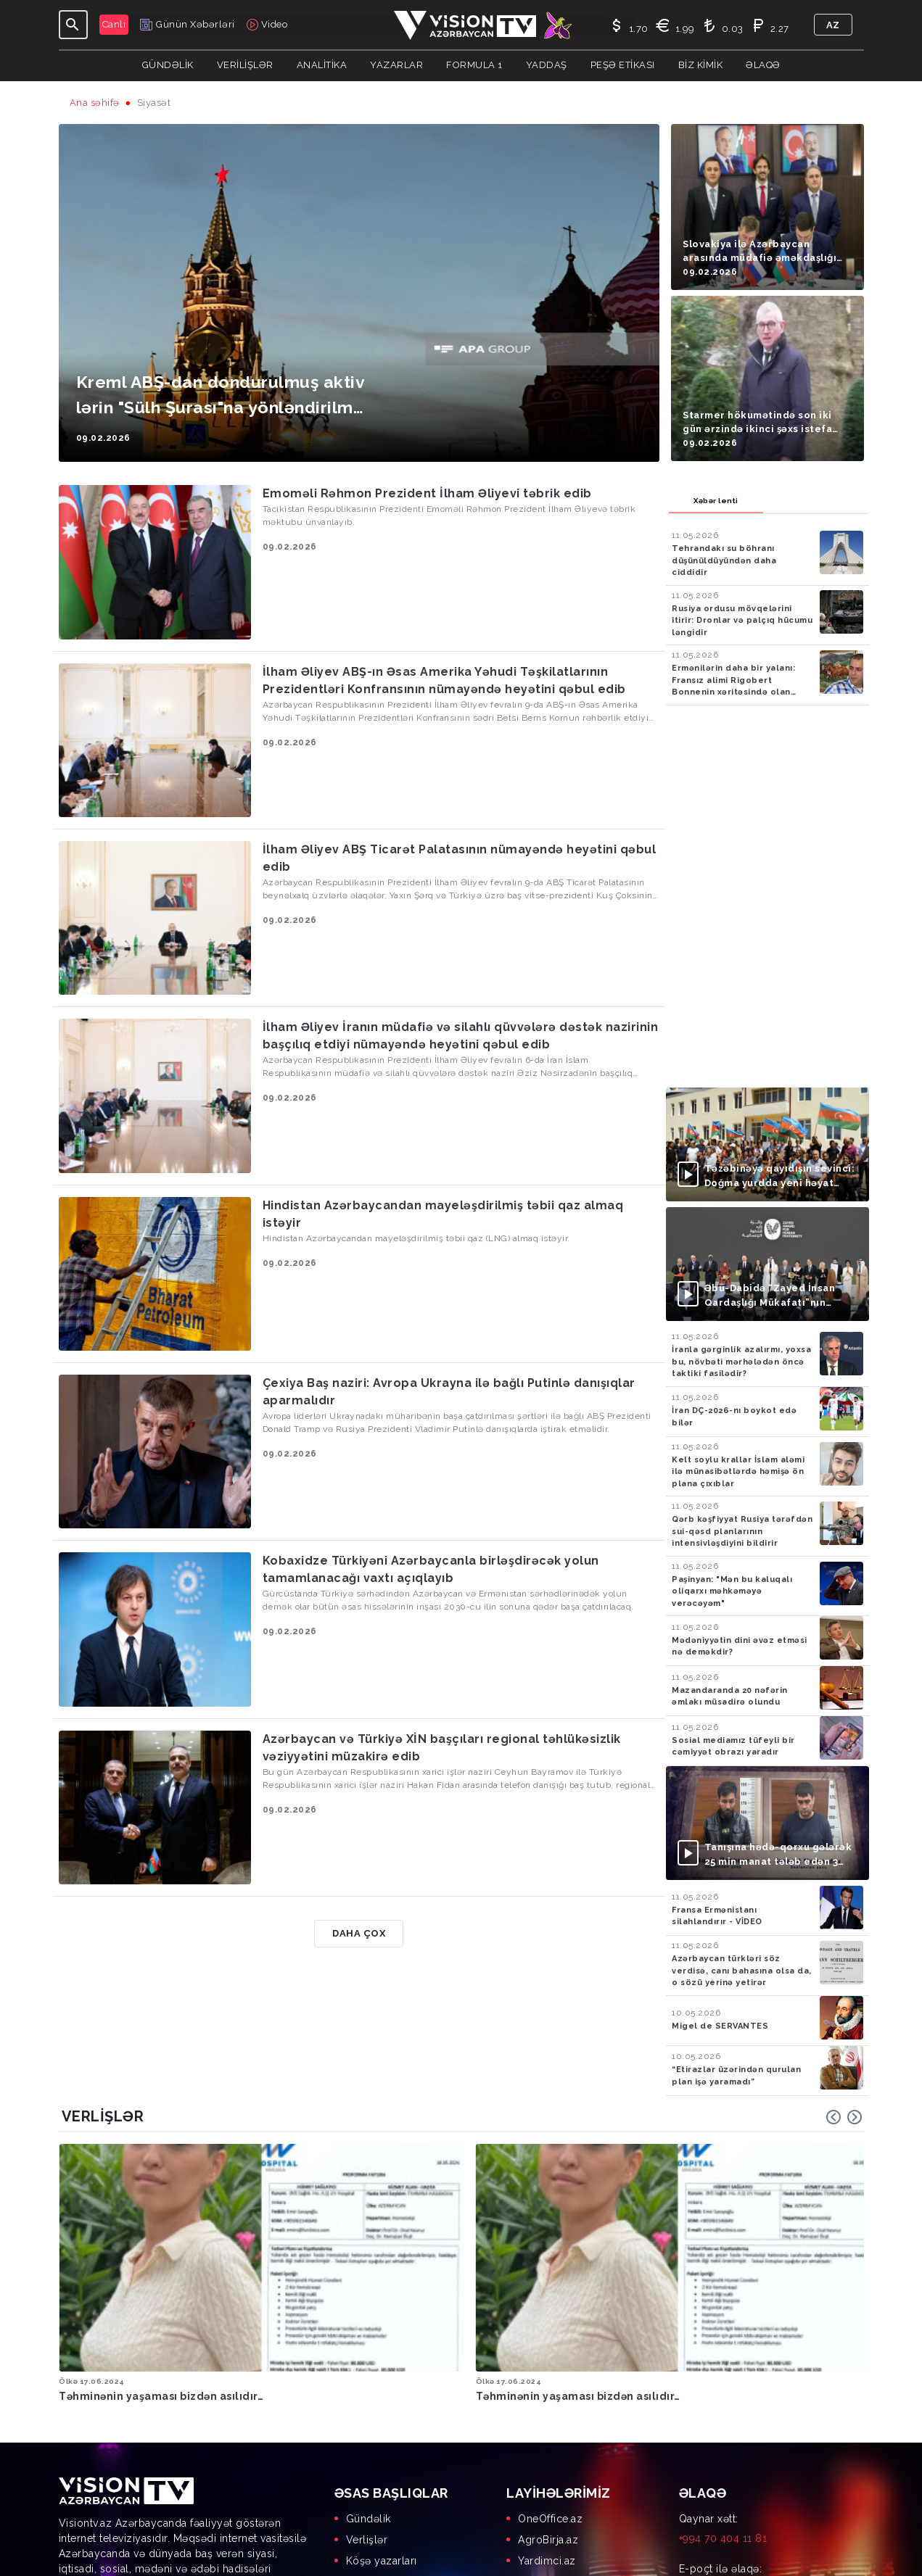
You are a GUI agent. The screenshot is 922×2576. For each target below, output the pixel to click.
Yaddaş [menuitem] (364, 2477)
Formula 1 (474, 64)
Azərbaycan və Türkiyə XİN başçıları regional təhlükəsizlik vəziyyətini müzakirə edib (442, 1747)
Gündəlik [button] (168, 64)
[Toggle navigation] (73, 24)
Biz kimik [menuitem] (368, 2498)
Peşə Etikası (622, 64)
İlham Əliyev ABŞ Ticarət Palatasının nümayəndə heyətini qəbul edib (459, 858)
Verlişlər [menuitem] (367, 2435)
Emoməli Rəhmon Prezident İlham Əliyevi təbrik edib (427, 493)
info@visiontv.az (719, 2484)
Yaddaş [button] (546, 64)
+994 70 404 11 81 (723, 2434)
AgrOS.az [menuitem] (541, 2477)
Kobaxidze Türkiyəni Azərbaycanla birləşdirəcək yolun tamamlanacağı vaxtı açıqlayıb (431, 1569)
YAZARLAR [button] (396, 64)
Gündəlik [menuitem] (368, 2414)
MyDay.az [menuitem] (542, 2498)
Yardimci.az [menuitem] (547, 2456)
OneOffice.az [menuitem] (550, 2414)
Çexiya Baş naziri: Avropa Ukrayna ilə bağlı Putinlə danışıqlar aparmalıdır (449, 1391)
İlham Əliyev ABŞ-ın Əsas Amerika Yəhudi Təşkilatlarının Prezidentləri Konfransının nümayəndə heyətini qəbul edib (444, 680)
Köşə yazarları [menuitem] (381, 2456)
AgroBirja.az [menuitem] (548, 2435)
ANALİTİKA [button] (322, 64)
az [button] (833, 25)
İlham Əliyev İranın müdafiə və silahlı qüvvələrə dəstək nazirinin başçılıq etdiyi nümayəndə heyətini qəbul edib (461, 1035)
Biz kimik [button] (700, 64)
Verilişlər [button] (245, 64)
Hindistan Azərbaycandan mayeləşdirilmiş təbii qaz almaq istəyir (443, 1214)
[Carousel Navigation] (844, 2117)
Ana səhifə (95, 102)
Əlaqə (763, 64)
